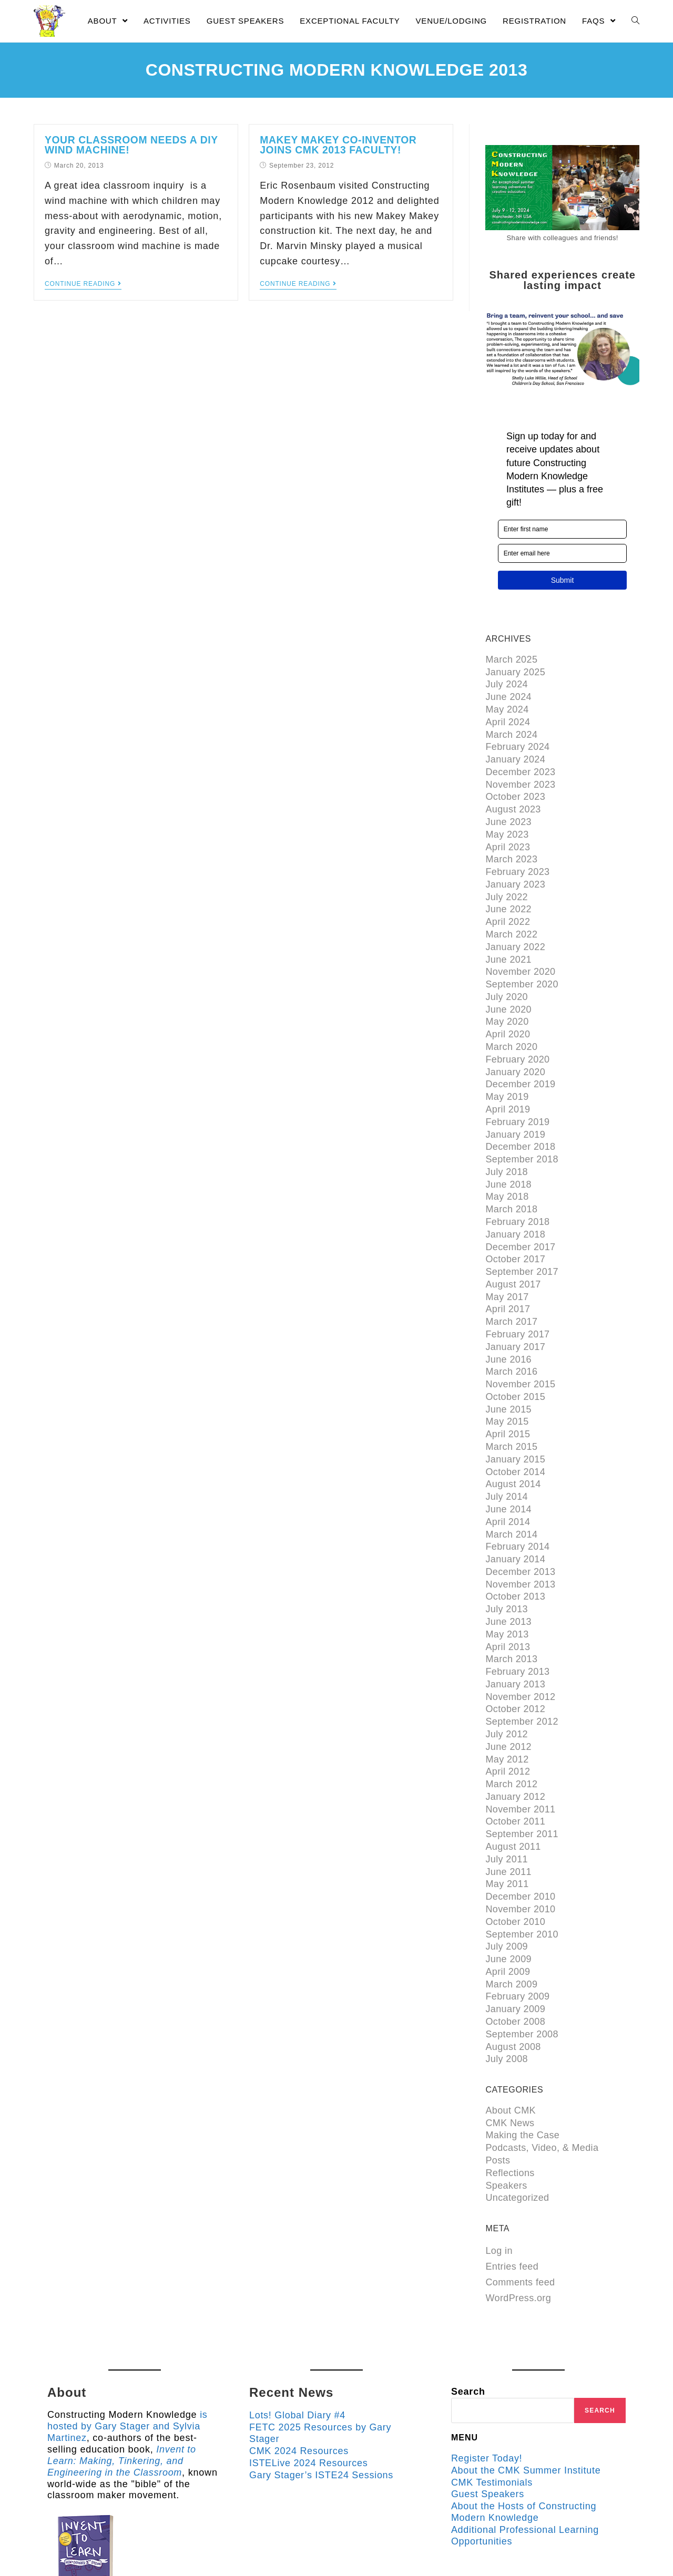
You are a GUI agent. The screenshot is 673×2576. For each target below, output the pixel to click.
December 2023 (520, 765)
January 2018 (515, 1205)
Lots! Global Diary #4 (297, 2339)
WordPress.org (518, 2222)
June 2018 (508, 1157)
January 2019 (515, 1110)
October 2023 (515, 789)
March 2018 (511, 1181)
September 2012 (521, 1668)
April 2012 (507, 1716)
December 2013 (520, 1525)
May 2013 (506, 1585)
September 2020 (521, 967)
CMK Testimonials (492, 2406)
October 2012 (515, 1656)
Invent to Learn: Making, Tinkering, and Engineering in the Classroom (122, 2384)
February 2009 (517, 1929)
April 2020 (507, 1015)
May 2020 (506, 1003)
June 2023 (508, 813)
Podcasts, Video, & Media (541, 2074)
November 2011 (520, 1751)
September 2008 (521, 1965)
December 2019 (520, 1062)
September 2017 (521, 1240)
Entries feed (511, 2191)
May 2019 (506, 1074)
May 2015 (506, 1383)
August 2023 (513, 801)
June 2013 (508, 1573)
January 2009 (515, 1941)
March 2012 (511, 1727)
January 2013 (515, 1632)
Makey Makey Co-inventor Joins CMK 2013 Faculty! (349, 144)
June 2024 (508, 694)
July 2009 (506, 1882)
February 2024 (517, 742)
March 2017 (511, 1288)
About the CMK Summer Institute (526, 2394)
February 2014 (517, 1502)
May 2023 (506, 825)
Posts (497, 2087)
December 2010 (520, 1834)
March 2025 (511, 659)
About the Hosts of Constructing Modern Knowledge (524, 2436)
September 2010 (521, 1869)
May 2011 (506, 1822)
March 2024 (511, 730)
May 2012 (506, 1703)
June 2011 (508, 1810)
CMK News (509, 2051)
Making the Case (522, 2063)
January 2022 (515, 931)
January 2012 (515, 1739)
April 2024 (507, 718)
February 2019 (517, 1098)
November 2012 (520, 1644)
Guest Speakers (488, 2418)
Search (468, 2316)
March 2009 (511, 1917)
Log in (498, 2175)
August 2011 (513, 1786)
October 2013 (515, 1549)
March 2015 (511, 1407)
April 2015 (507, 1395)
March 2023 (511, 848)
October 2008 (515, 1953)
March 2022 (511, 920)
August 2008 (513, 1977)
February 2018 (517, 1193)
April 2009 (507, 1905)
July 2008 (506, 1988)
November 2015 (520, 1347)
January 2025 (515, 670)
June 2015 (508, 1371)
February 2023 (517, 861)
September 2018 (521, 1134)
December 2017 (520, 1217)
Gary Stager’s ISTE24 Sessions (322, 2398)
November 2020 (520, 956)
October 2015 (515, 1359)
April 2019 (507, 1086)
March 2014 (511, 1490)
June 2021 (508, 944)
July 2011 (506, 1799)
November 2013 (520, 1537)
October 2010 (515, 1858)
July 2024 (506, 682)
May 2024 (506, 706)
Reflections (509, 2099)
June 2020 (508, 991)
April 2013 (507, 1597)
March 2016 (511, 1336)
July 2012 (506, 1680)
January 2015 (515, 1419)
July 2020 (506, 979)
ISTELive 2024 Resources (309, 2387)
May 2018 (506, 1169)
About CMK (510, 2039)
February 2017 (517, 1300)
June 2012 (508, 1691)
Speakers (506, 2110)
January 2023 (515, 873)
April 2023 (507, 837)
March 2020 (511, 1027)
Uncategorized (517, 2122)
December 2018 (520, 1122)
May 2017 (506, 1264)
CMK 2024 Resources (299, 2374)
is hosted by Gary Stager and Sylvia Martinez (127, 2350)
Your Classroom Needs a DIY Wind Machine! (126, 144)
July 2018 (506, 1145)
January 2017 (515, 1311)
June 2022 (508, 896)
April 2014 (507, 1478)
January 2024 (515, 754)
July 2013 (506, 1561)
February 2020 (517, 1039)
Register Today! (487, 2382)
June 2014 (508, 1466)
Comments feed (520, 2206)
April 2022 (507, 908)
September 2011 (521, 1775)
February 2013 (517, 1620)
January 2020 (515, 1050)
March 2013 (511, 1608)
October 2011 (515, 1763)
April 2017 (507, 1276)
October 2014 (515, 1430)
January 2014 (515, 1514)
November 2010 (520, 1846)
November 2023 (520, 777)
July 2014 (506, 1454)
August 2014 (513, 1442)
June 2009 (508, 1894)
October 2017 (515, 1228)
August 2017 (513, 1253)
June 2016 (508, 1323)
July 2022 (506, 884)
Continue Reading (83, 282)
